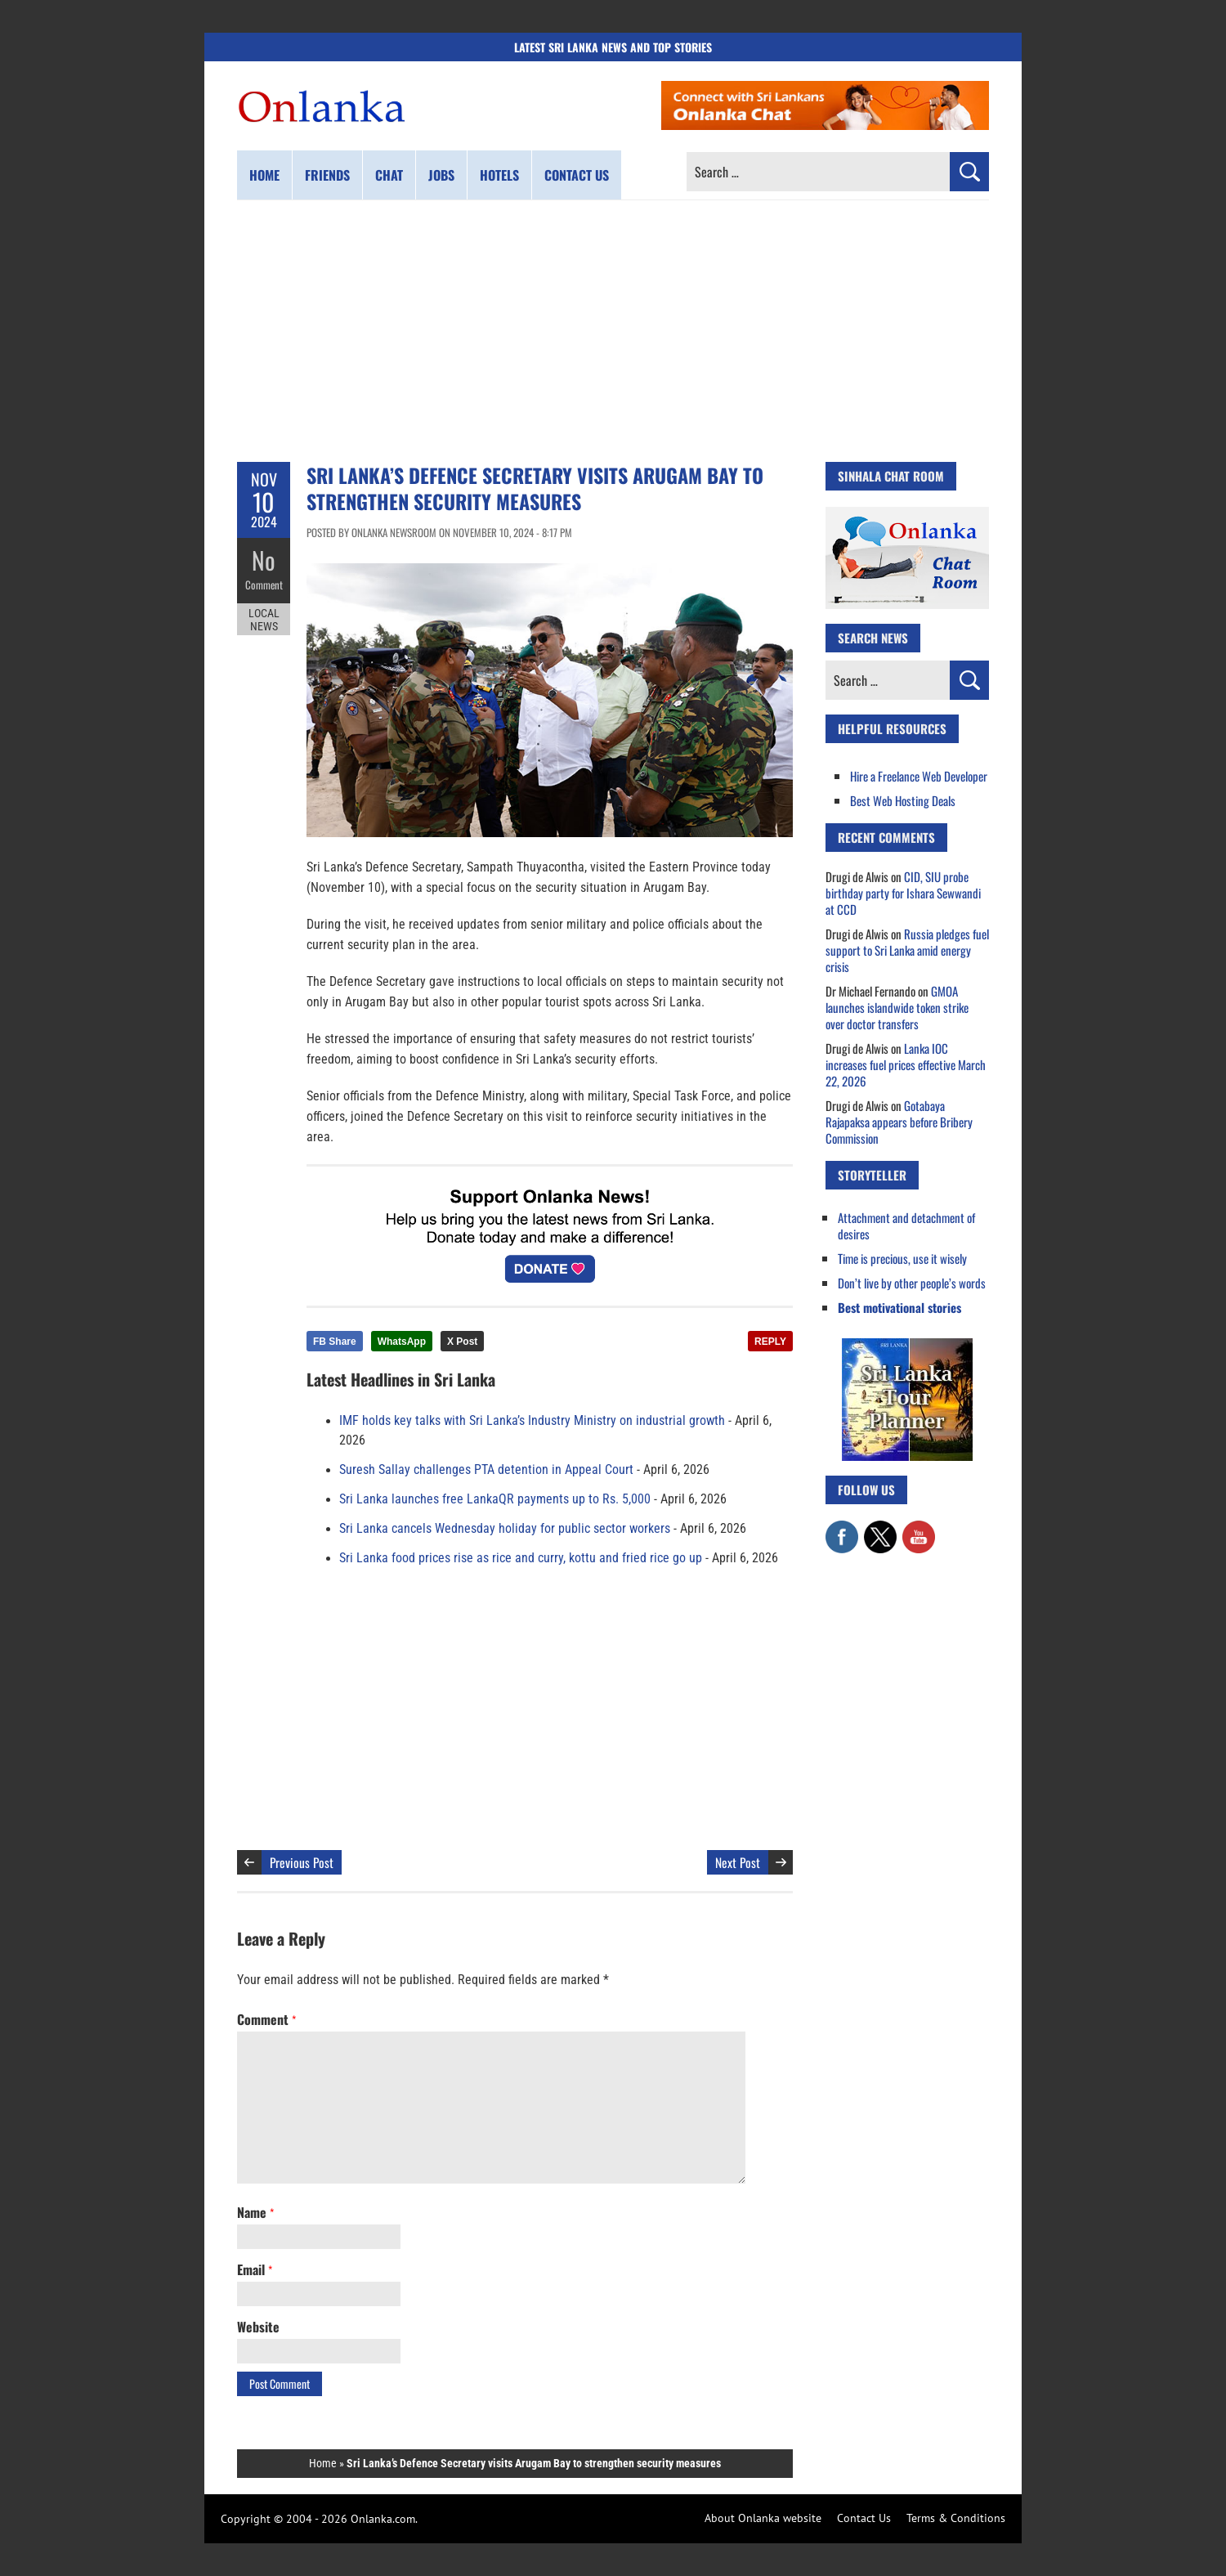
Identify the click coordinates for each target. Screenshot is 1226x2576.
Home (264, 175)
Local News (264, 620)
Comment (264, 584)
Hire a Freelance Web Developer (918, 776)
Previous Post (301, 1862)
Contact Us (864, 2518)
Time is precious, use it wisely (902, 1258)
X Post (462, 1341)
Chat (389, 175)
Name (255, 2212)
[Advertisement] (613, 331)
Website (258, 2326)
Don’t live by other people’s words (912, 1283)
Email (254, 2269)
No (263, 560)
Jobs (441, 175)
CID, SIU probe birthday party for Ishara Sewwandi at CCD (903, 892)
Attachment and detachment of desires (906, 1225)
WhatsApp (402, 1341)
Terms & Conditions (955, 2518)
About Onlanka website (763, 2518)
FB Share (334, 1341)
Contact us (576, 175)
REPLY (770, 1341)
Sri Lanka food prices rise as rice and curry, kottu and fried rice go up (520, 1558)
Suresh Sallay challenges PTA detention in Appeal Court (486, 1470)
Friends (327, 175)
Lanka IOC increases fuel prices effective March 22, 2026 (906, 1064)
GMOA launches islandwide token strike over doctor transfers (897, 1007)
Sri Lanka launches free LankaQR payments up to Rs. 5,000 (495, 1499)
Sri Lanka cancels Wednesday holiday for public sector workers (504, 1528)
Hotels (499, 175)
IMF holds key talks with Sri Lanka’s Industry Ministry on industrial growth (532, 1420)
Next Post (737, 1862)
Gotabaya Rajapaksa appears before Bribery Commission (899, 1121)
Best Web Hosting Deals (902, 800)
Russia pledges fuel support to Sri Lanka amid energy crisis (907, 950)
